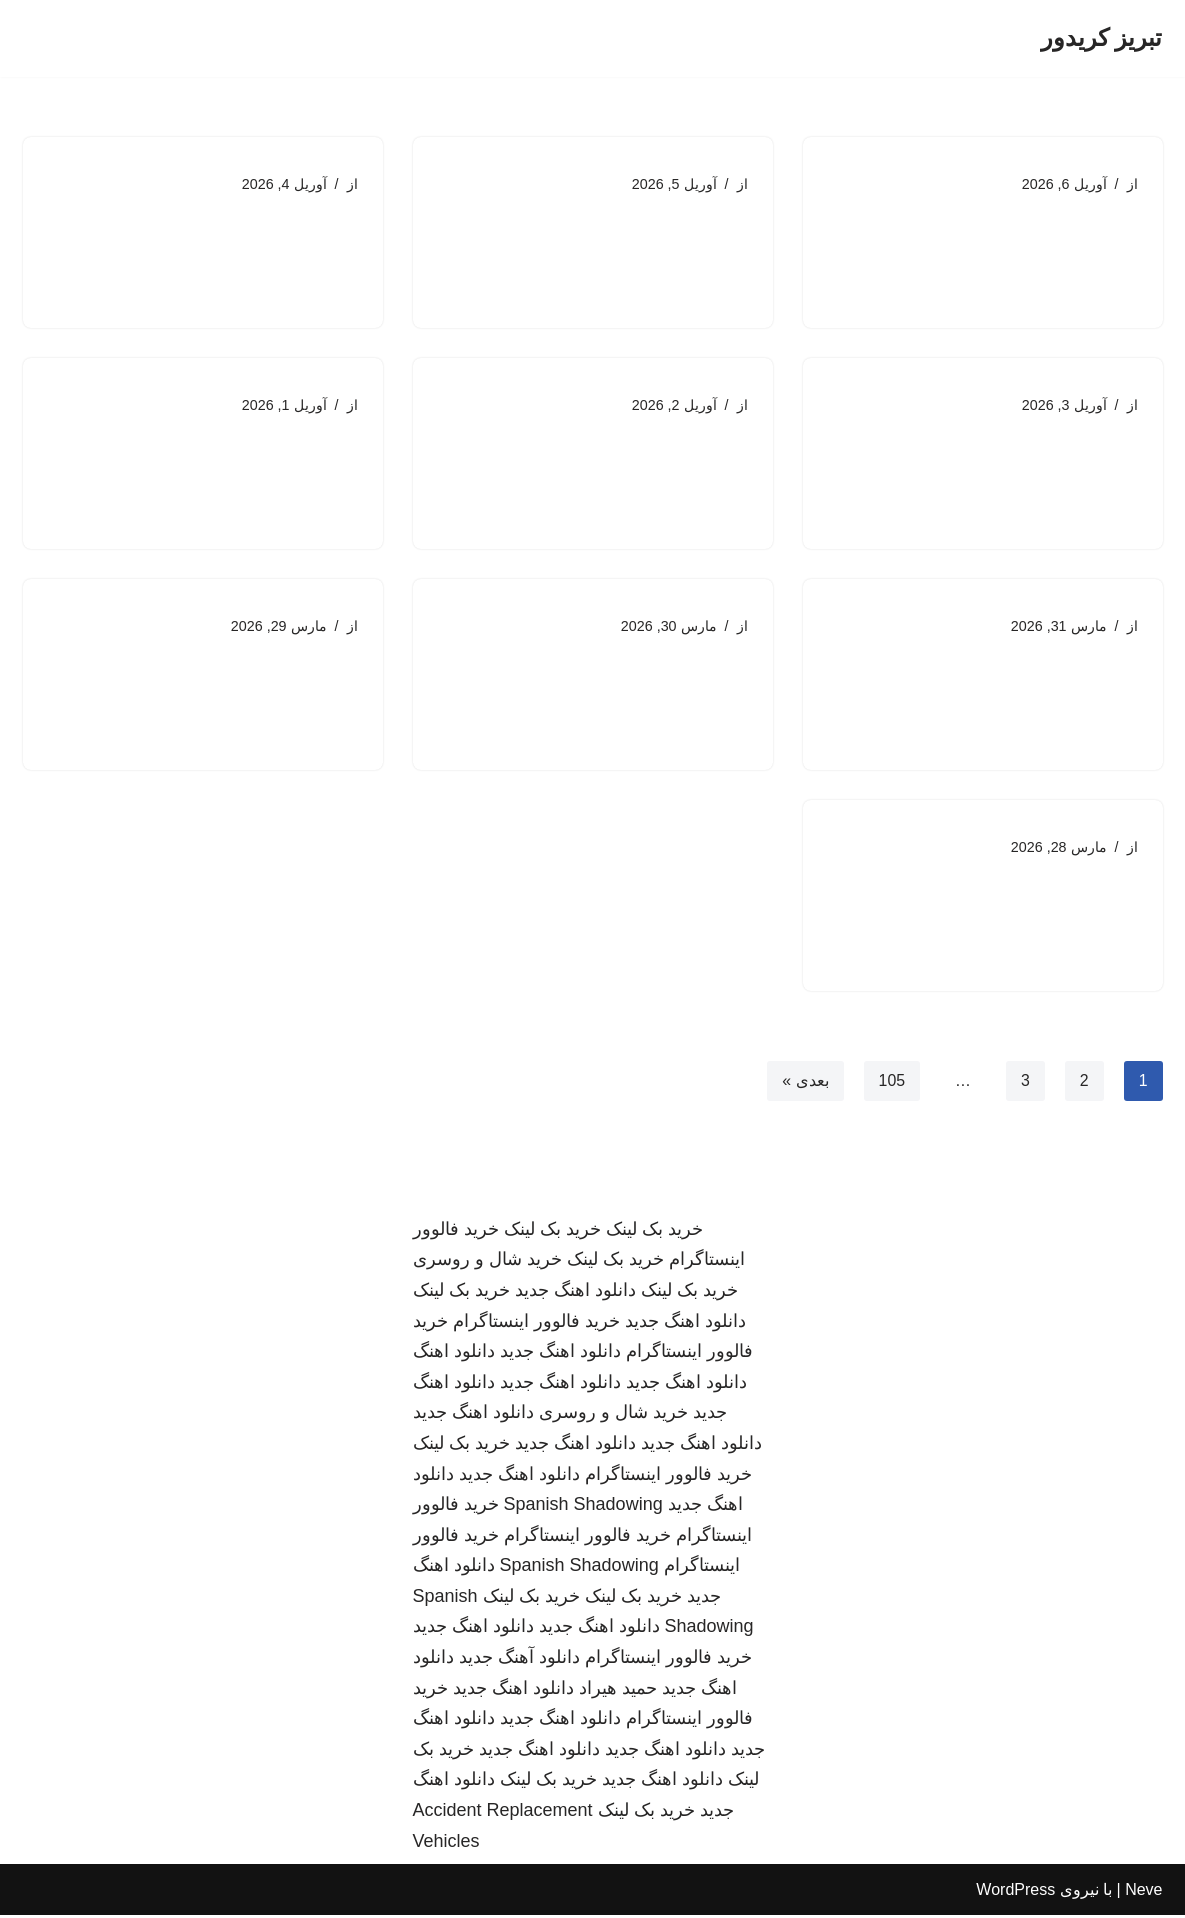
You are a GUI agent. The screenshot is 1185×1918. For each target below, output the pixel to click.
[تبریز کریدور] (1102, 38)
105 (891, 1082)
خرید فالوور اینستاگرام (536, 1323)
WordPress (1015, 1892)
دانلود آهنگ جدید (519, 1660)
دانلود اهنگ (454, 1354)
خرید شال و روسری (487, 1262)
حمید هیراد (618, 1690)
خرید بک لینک (654, 1231)
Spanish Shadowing (583, 1507)
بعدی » (805, 1082)
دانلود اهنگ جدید (575, 1293)
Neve (1143, 1892)
